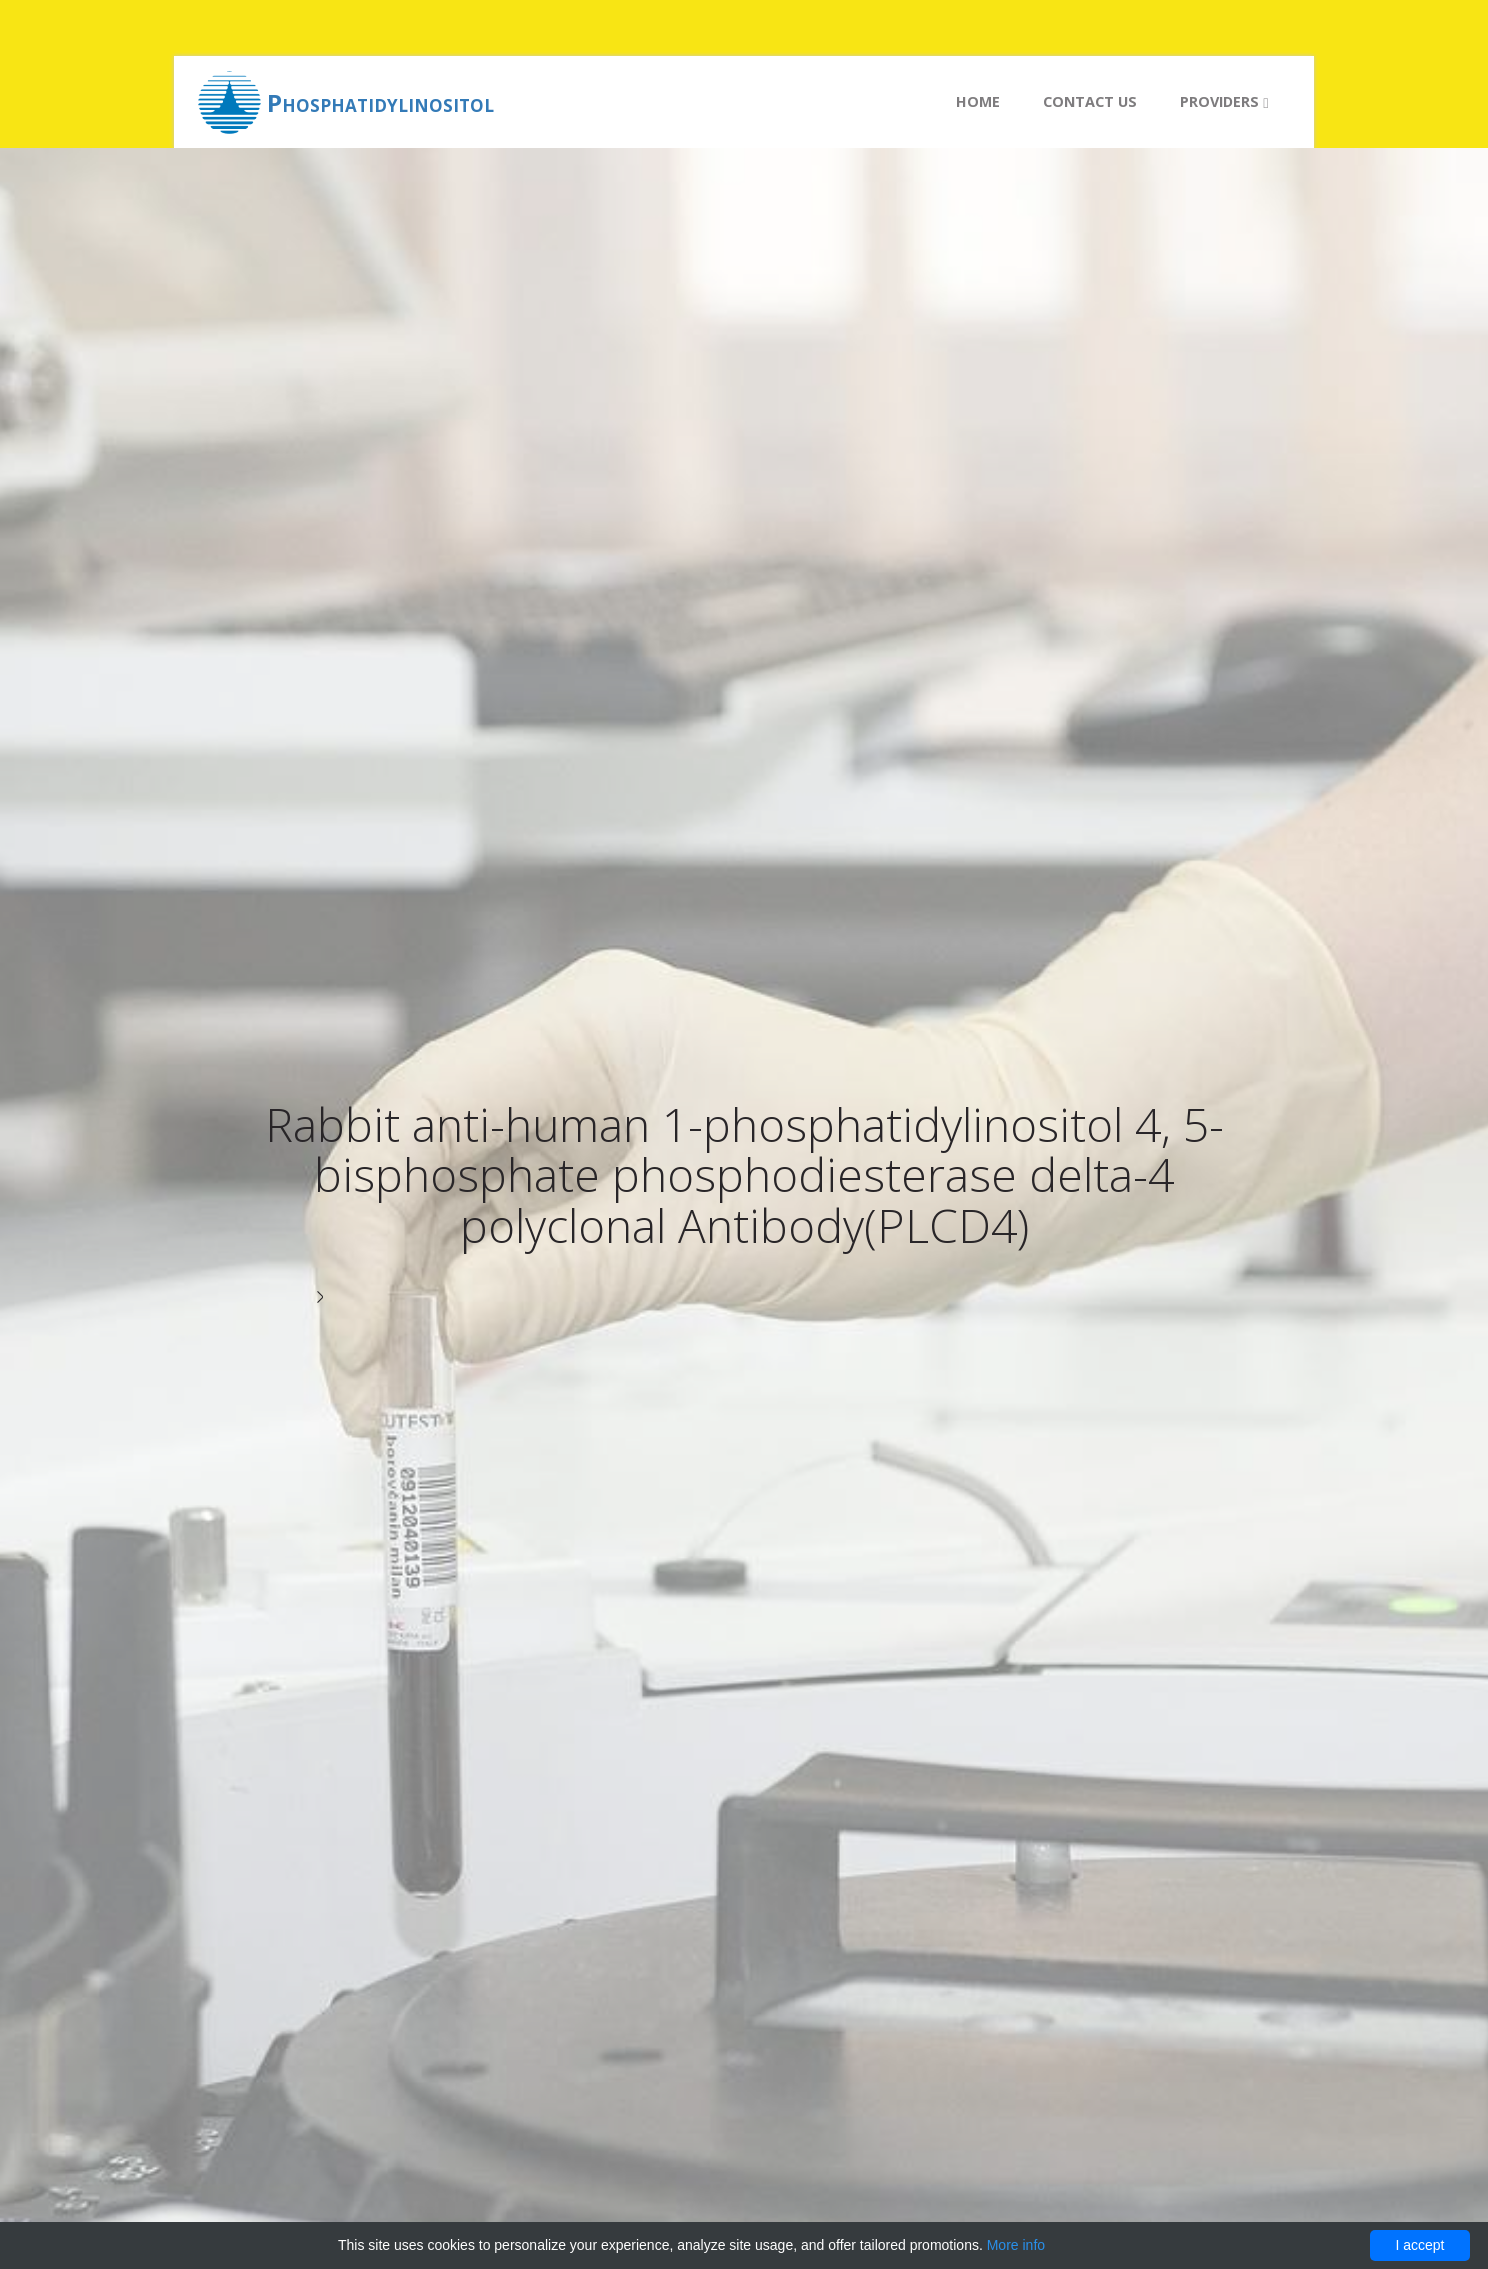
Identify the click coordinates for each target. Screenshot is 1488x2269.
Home (978, 101)
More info (1016, 2245)
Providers (1224, 101)
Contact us (1090, 101)
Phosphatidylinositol (380, 102)
